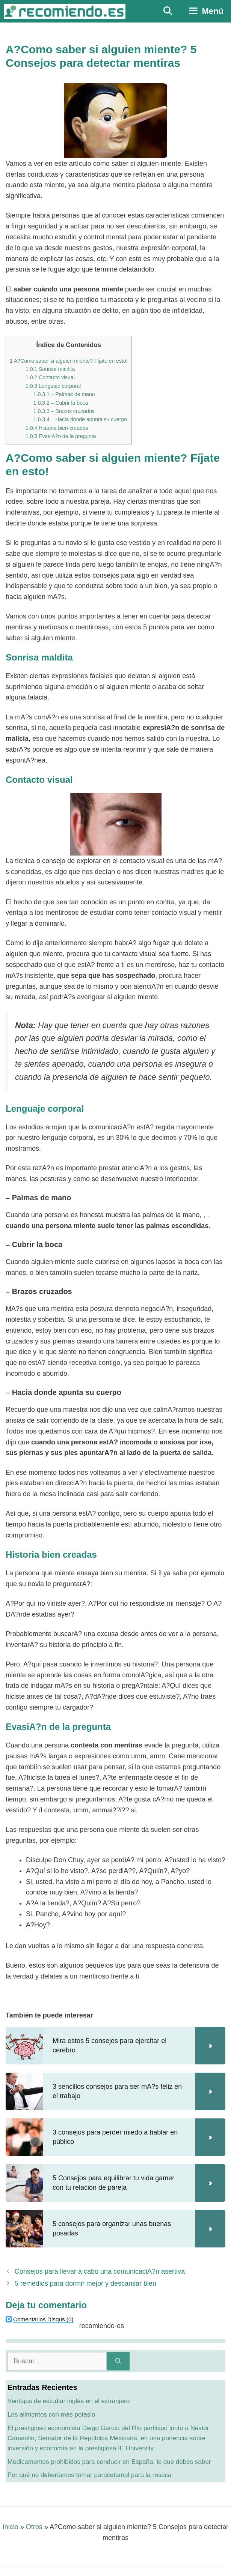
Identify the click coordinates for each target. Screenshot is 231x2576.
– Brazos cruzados (64, 411)
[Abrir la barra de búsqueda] (167, 11)
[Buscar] (118, 2361)
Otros (34, 2527)
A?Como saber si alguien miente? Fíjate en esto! (69, 361)
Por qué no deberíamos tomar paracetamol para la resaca (90, 2474)
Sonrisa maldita (50, 369)
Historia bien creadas (57, 428)
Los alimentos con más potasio (51, 2414)
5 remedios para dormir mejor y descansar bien (85, 2283)
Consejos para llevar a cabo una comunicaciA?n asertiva (100, 2271)
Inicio (10, 2527)
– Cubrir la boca (60, 403)
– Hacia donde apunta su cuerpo (80, 419)
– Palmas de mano (64, 394)
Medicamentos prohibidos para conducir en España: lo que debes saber (109, 2461)
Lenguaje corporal (53, 386)
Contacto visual (50, 377)
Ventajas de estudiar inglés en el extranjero (69, 2401)
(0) (43, 2319)
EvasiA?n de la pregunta (61, 436)
